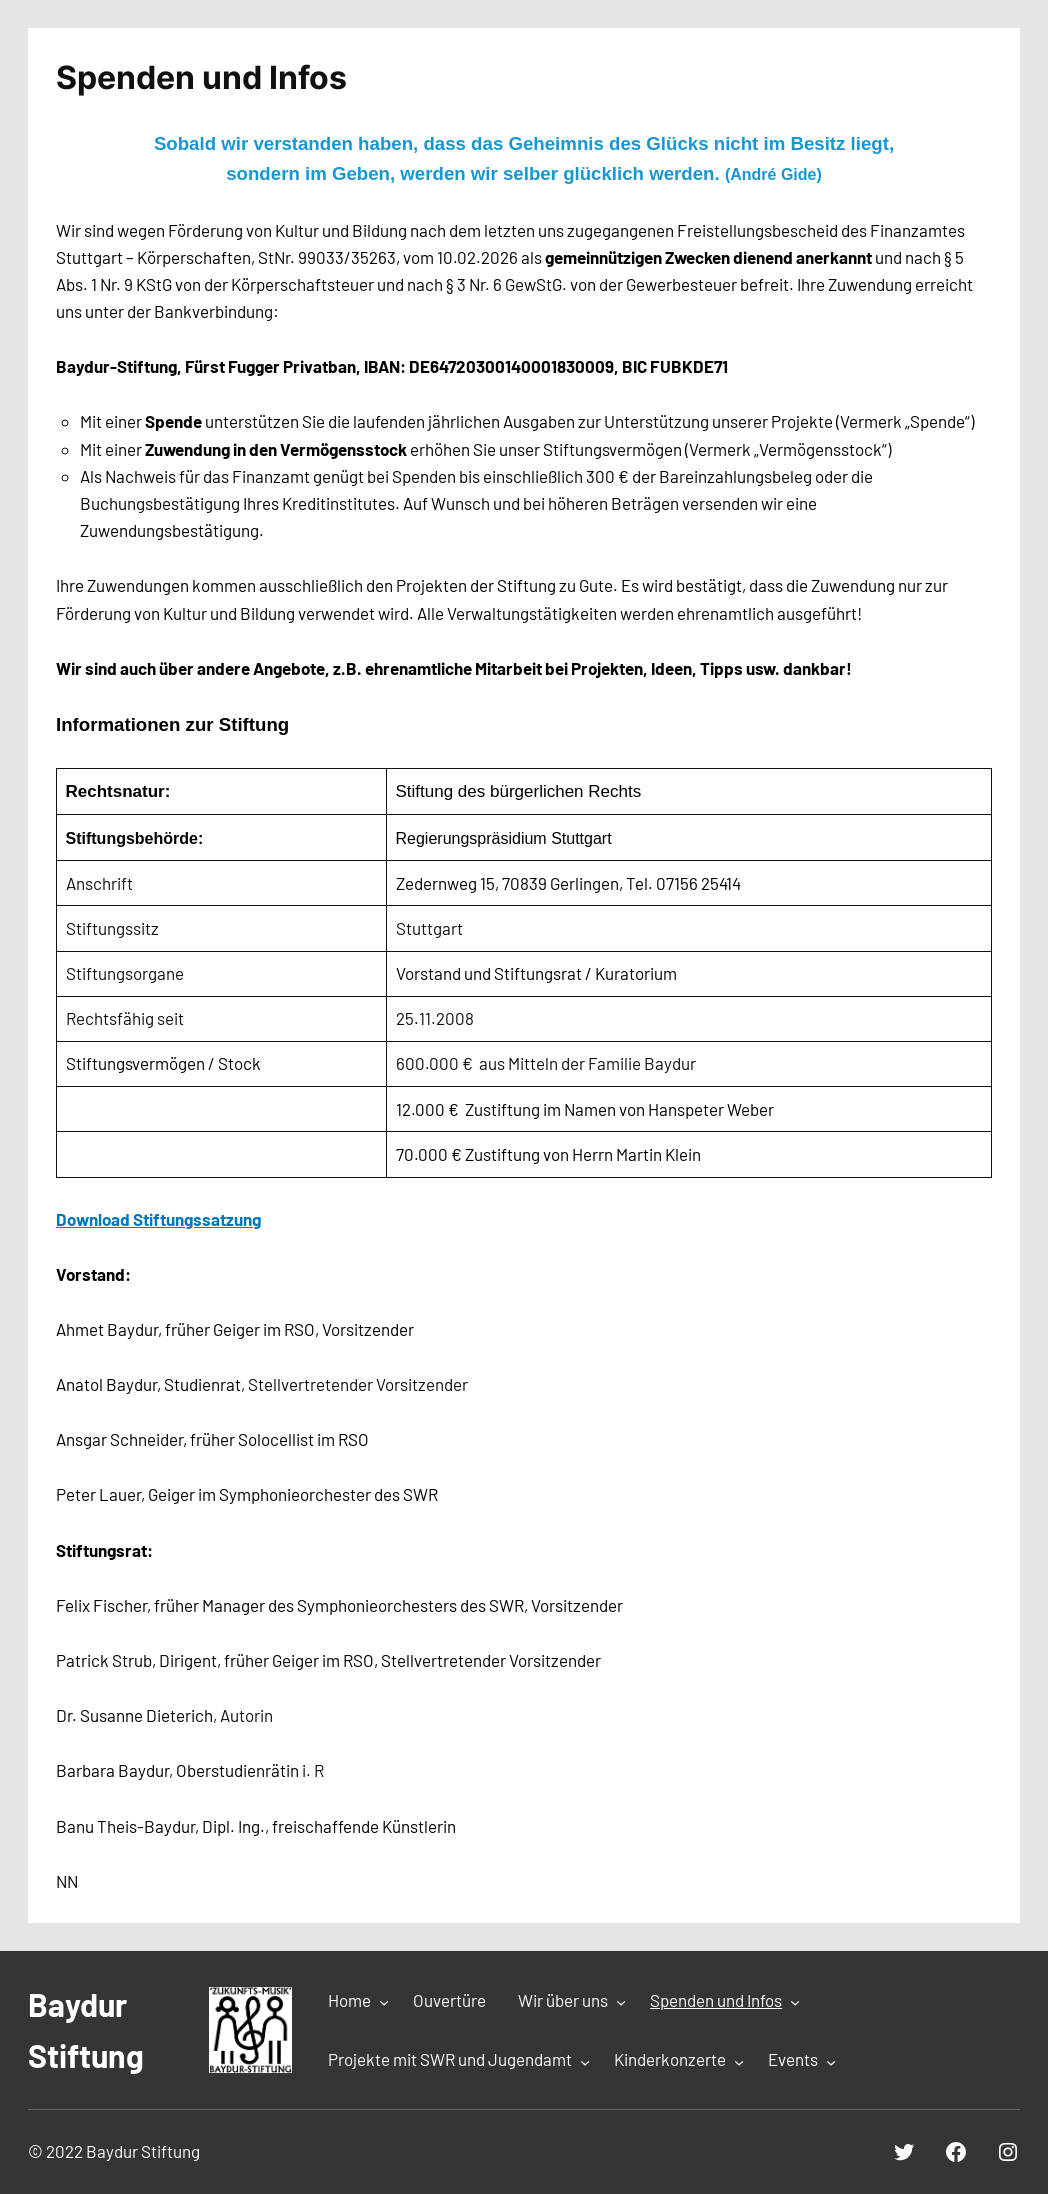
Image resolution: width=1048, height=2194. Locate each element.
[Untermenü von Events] (831, 2061)
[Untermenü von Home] (384, 2002)
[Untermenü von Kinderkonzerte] (739, 2061)
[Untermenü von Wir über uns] (621, 2002)
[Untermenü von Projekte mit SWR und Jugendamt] (585, 2061)
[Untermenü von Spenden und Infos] (795, 2002)
